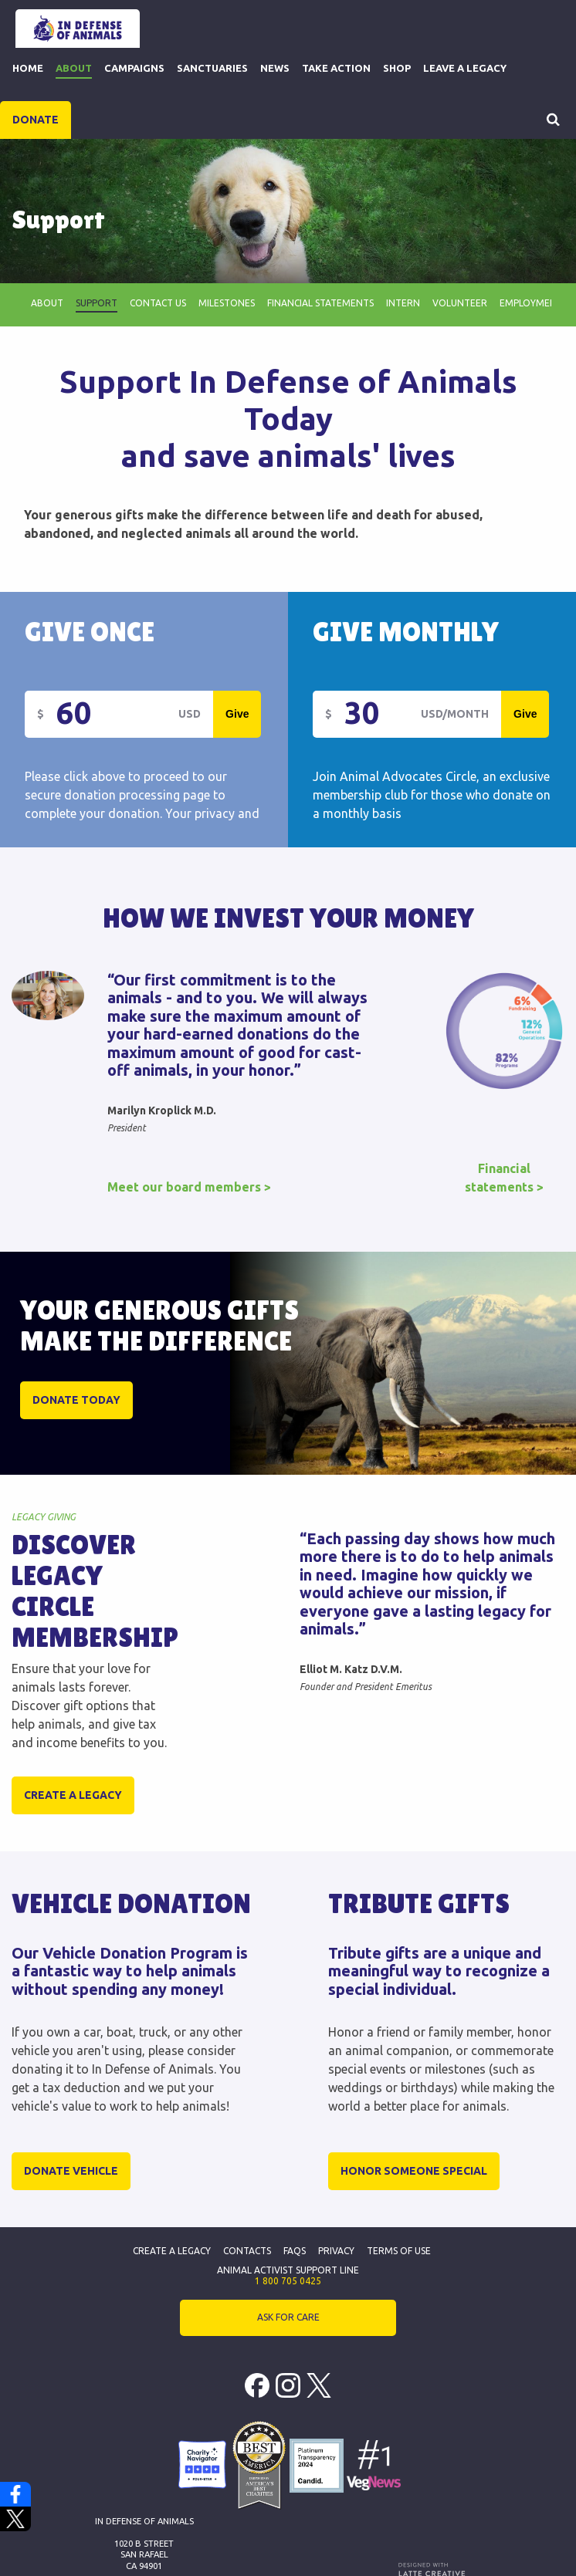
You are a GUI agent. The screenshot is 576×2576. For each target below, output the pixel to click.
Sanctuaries (212, 68)
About (74, 68)
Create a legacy (73, 1795)
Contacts (247, 2251)
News (275, 68)
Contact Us (158, 303)
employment (531, 303)
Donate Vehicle (71, 2171)
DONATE (35, 119)
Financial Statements (320, 303)
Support (96, 303)
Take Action (336, 68)
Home (27, 68)
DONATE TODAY (76, 1400)
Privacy (336, 2251)
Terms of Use (399, 2251)
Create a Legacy (172, 2251)
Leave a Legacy (465, 68)
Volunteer (459, 303)
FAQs (294, 2251)
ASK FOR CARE (288, 2317)
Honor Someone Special (414, 2171)
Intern (403, 303)
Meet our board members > (189, 1187)
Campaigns (134, 68)
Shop (397, 68)
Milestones (226, 303)
